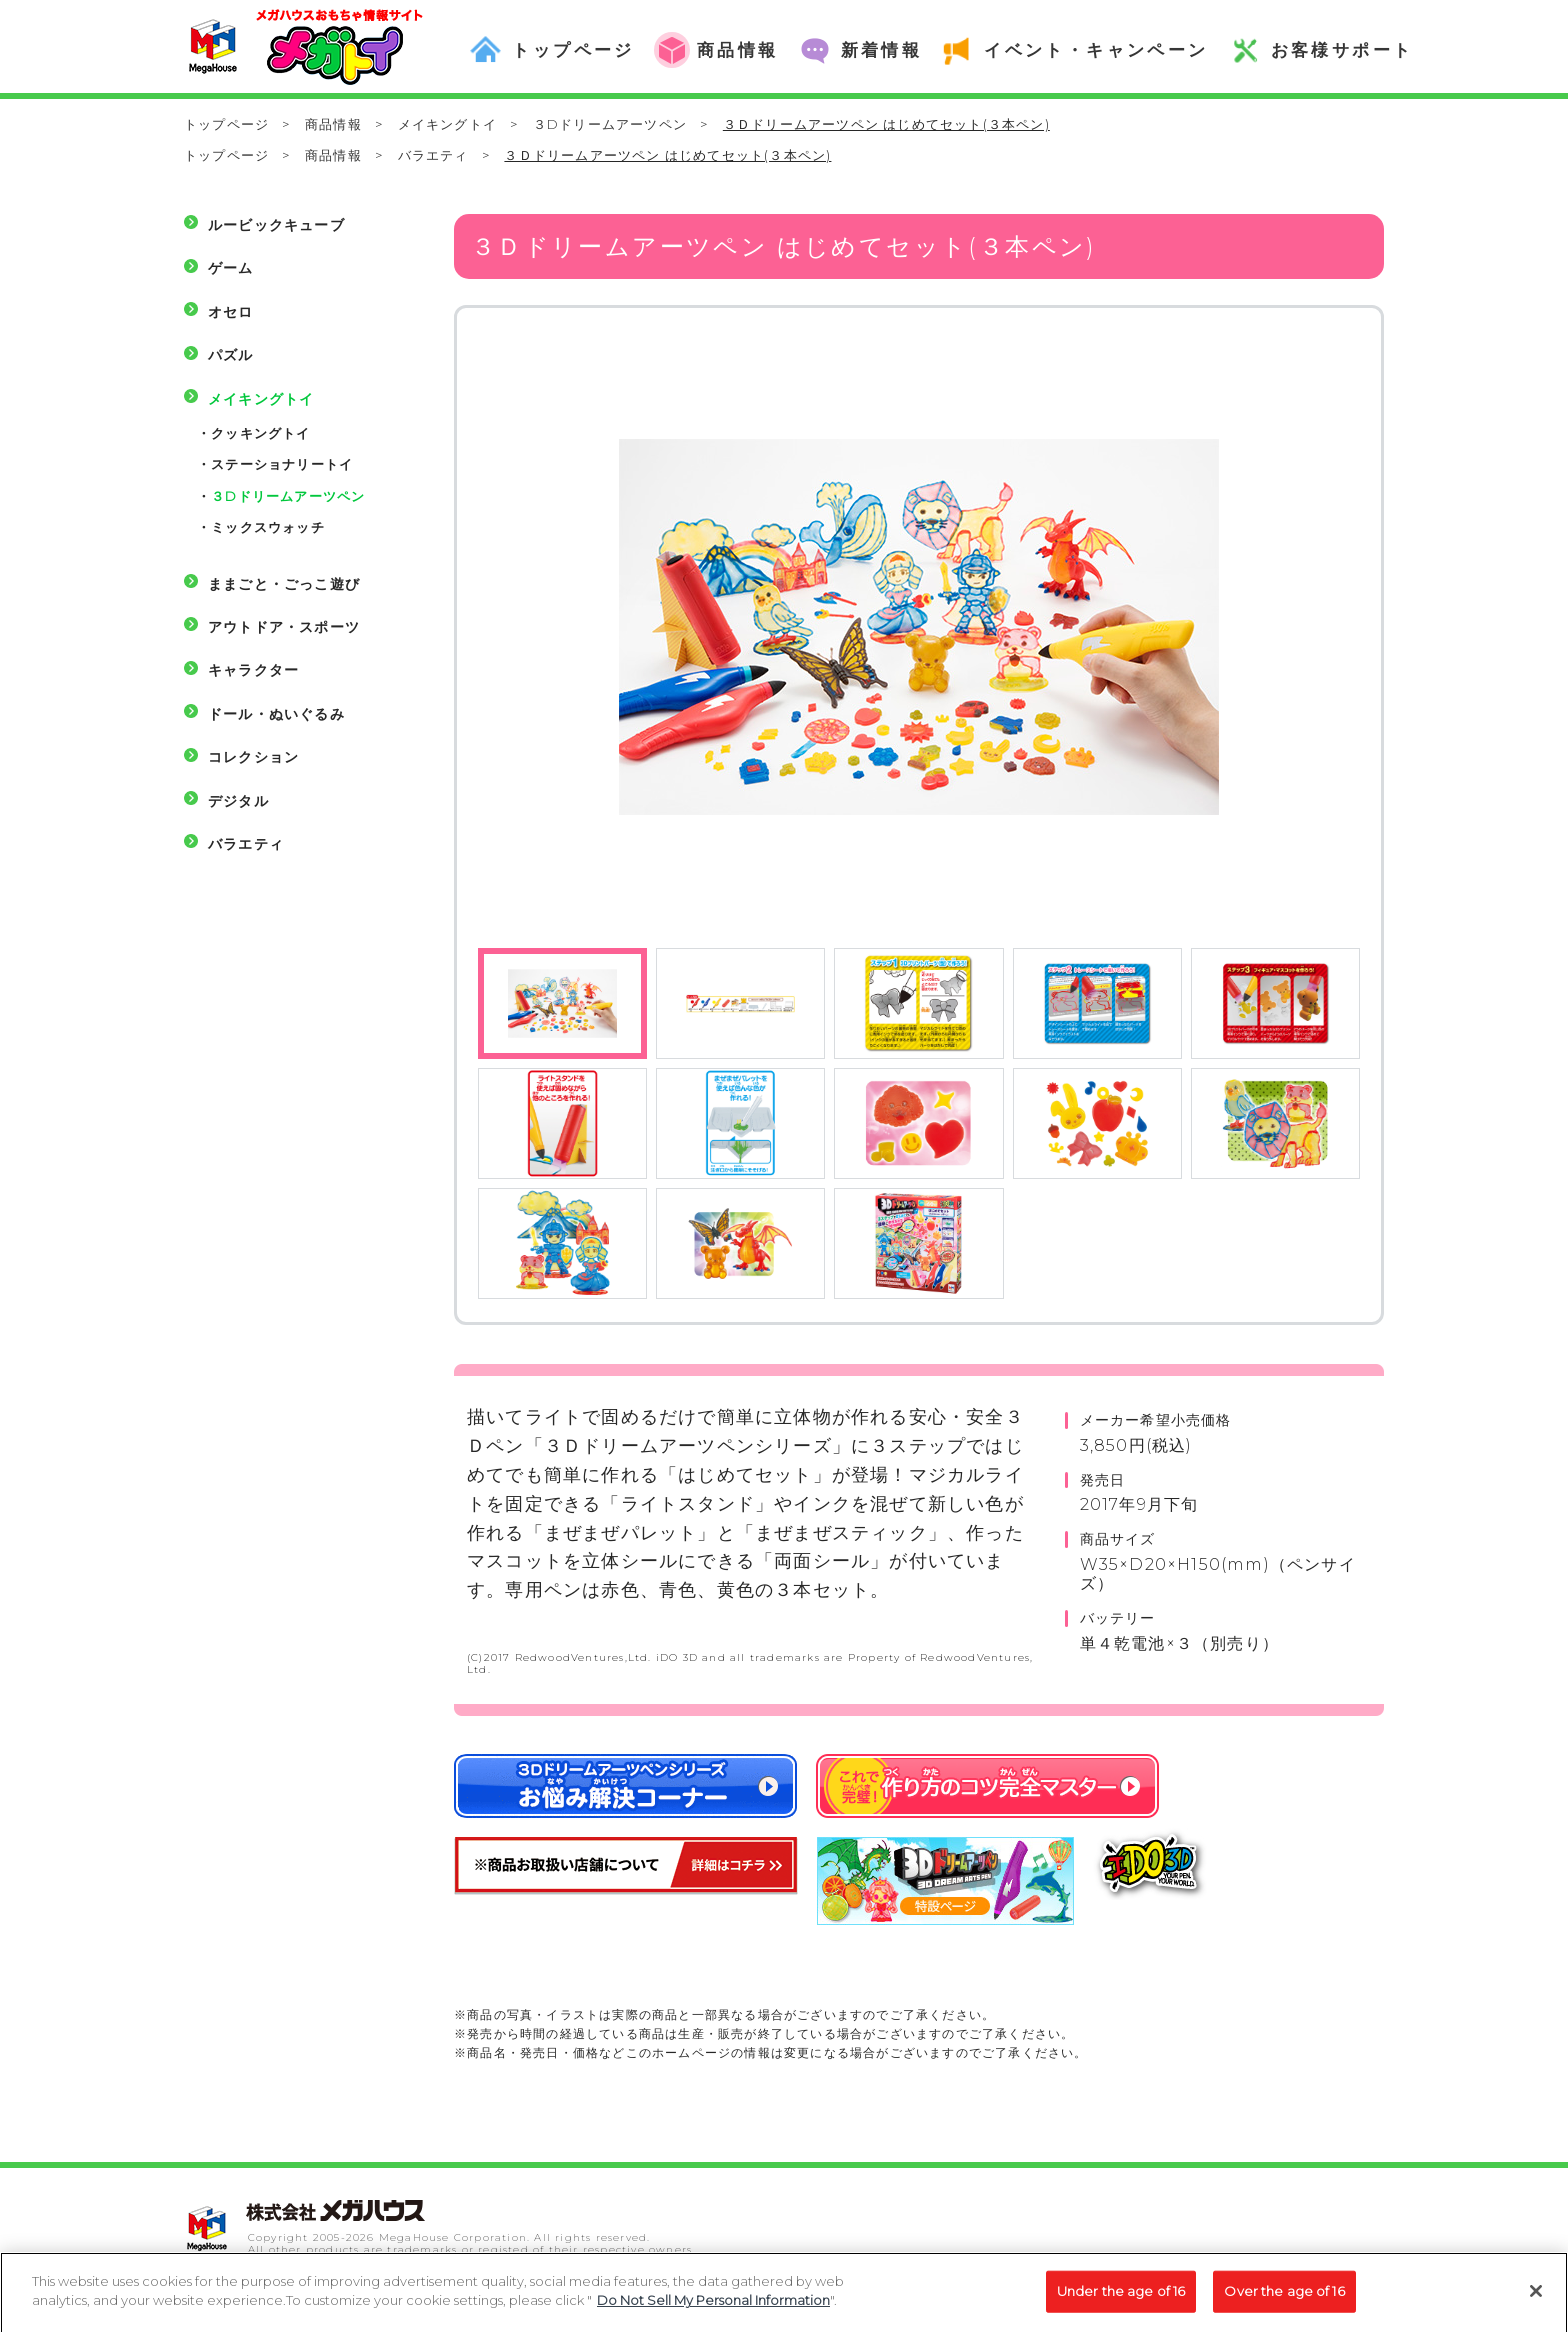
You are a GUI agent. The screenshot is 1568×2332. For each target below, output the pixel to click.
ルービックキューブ (276, 225)
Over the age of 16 (1284, 2299)
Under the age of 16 (1121, 2299)
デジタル (238, 801)
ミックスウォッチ (268, 527)
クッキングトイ (260, 433)
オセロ (231, 312)
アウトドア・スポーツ (284, 627)
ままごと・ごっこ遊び (284, 584)
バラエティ (433, 155)
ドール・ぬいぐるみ (276, 714)
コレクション (253, 757)
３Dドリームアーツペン (610, 124)
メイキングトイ (447, 124)
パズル (231, 355)
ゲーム (231, 268)
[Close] (1536, 2299)
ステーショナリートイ (282, 464)
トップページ (226, 124)
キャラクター (253, 670)
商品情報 (333, 124)
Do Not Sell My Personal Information (713, 2309)
